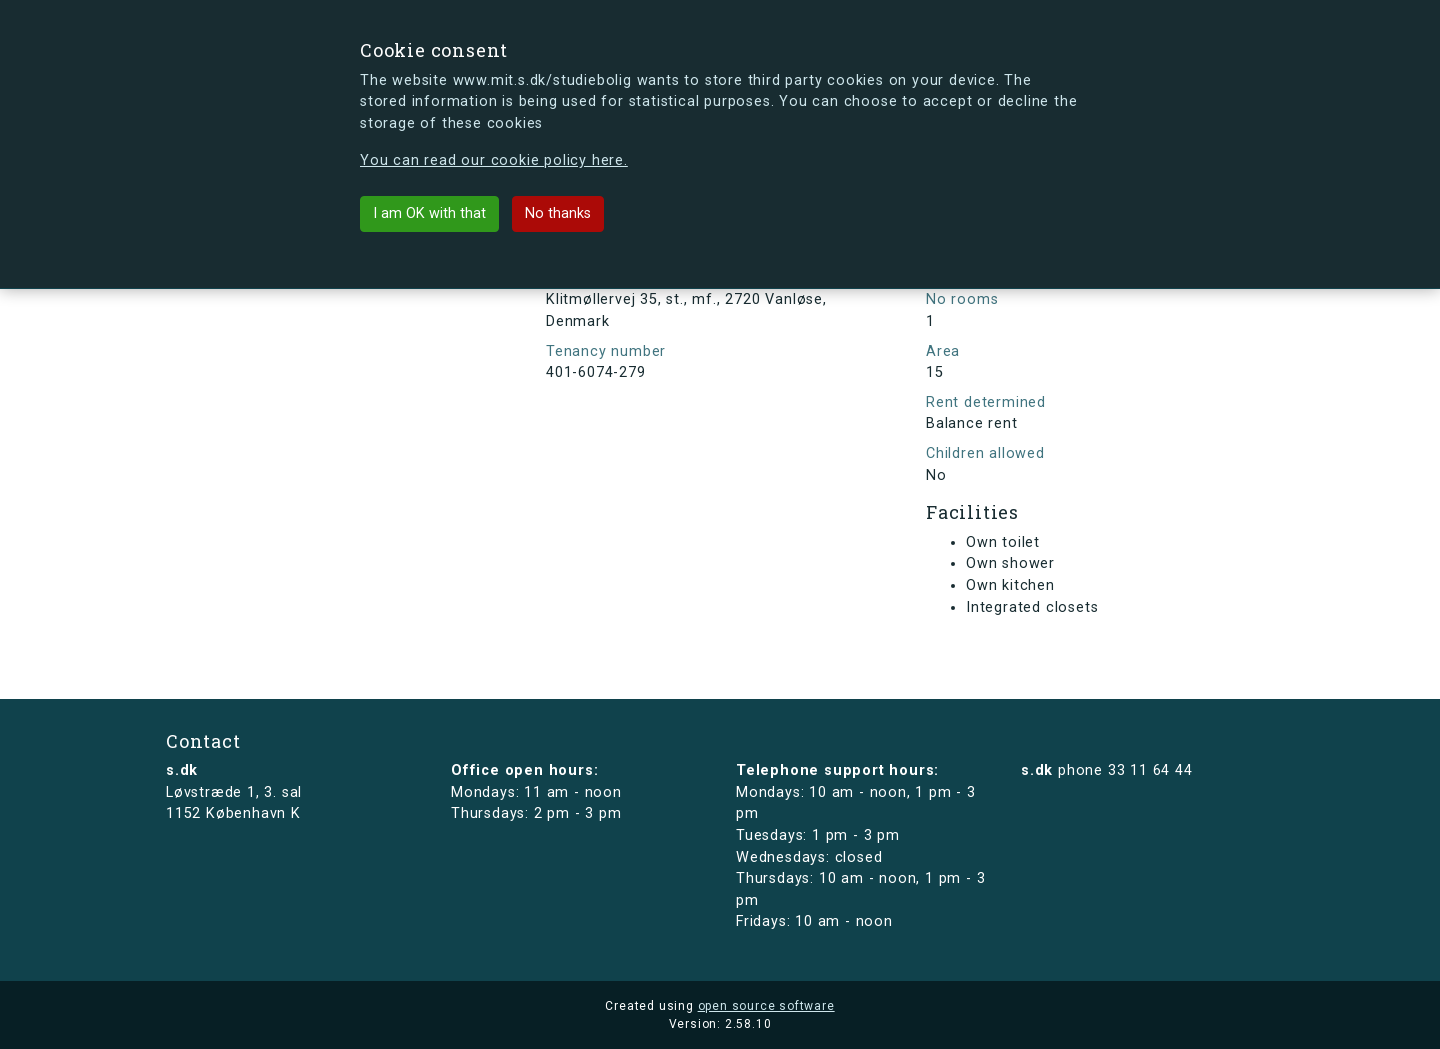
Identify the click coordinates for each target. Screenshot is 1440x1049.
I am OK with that (429, 213)
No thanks (558, 213)
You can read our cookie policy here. (494, 160)
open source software (766, 1006)
